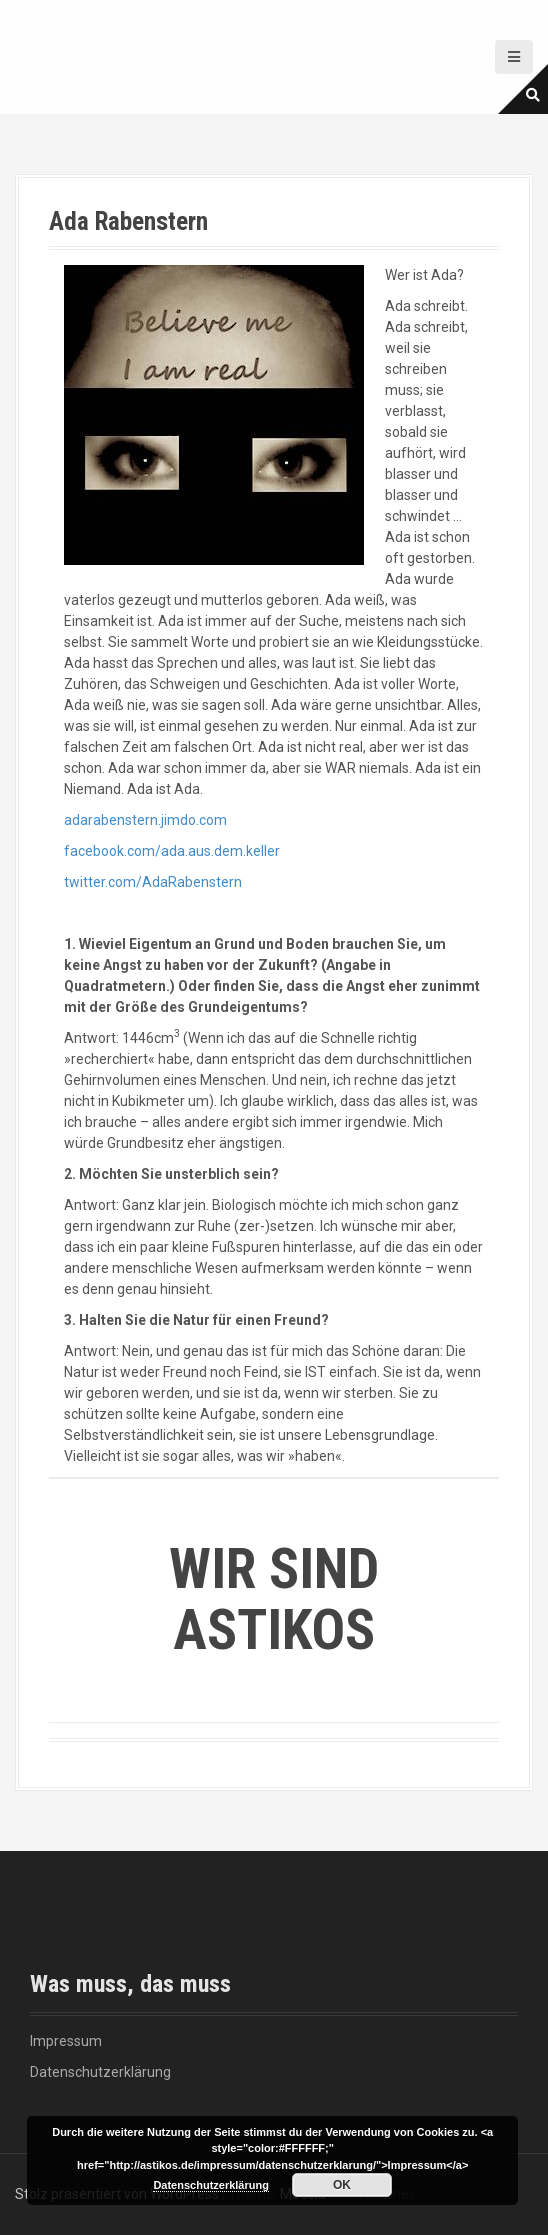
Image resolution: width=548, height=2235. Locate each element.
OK (342, 2185)
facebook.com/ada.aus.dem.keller (172, 851)
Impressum (66, 2041)
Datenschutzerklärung (100, 2072)
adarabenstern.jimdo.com (145, 820)
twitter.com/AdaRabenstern (153, 882)
